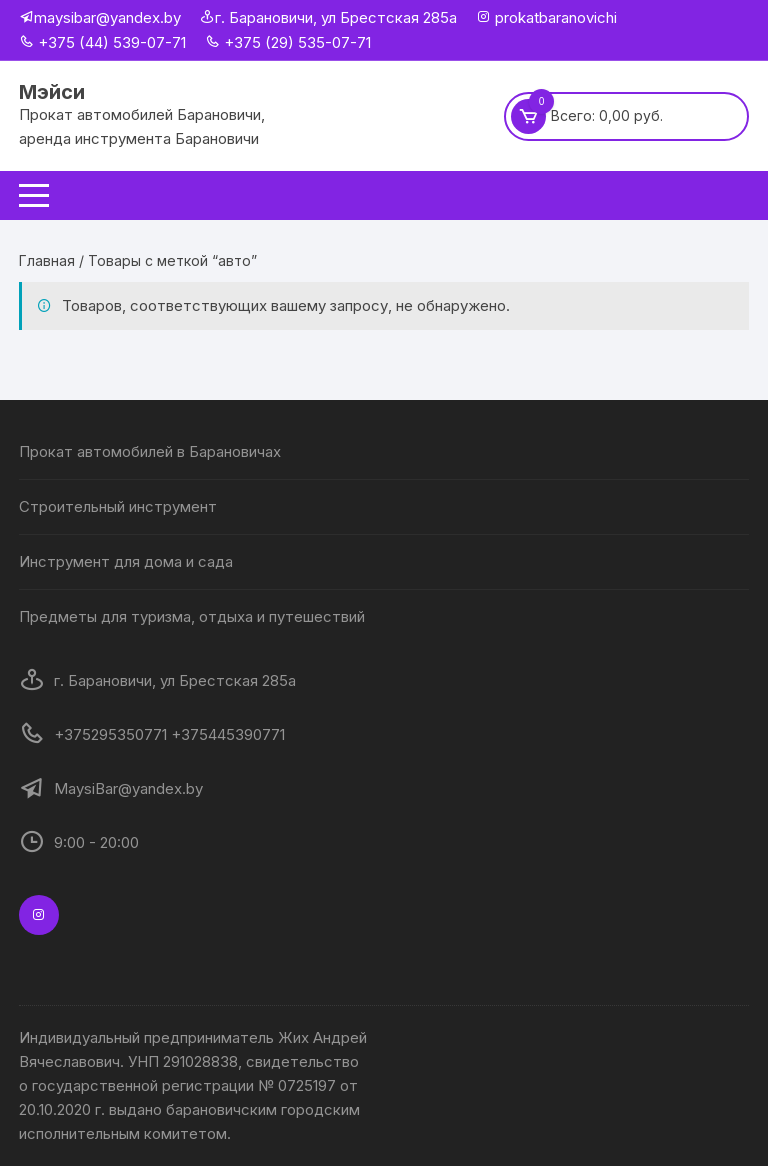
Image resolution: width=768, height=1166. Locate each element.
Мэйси (52, 92)
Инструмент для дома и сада (126, 561)
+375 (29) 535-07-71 (288, 42)
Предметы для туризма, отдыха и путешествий (192, 616)
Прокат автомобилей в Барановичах (150, 451)
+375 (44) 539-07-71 (102, 42)
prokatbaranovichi (554, 17)
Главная (47, 260)
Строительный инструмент (118, 506)
